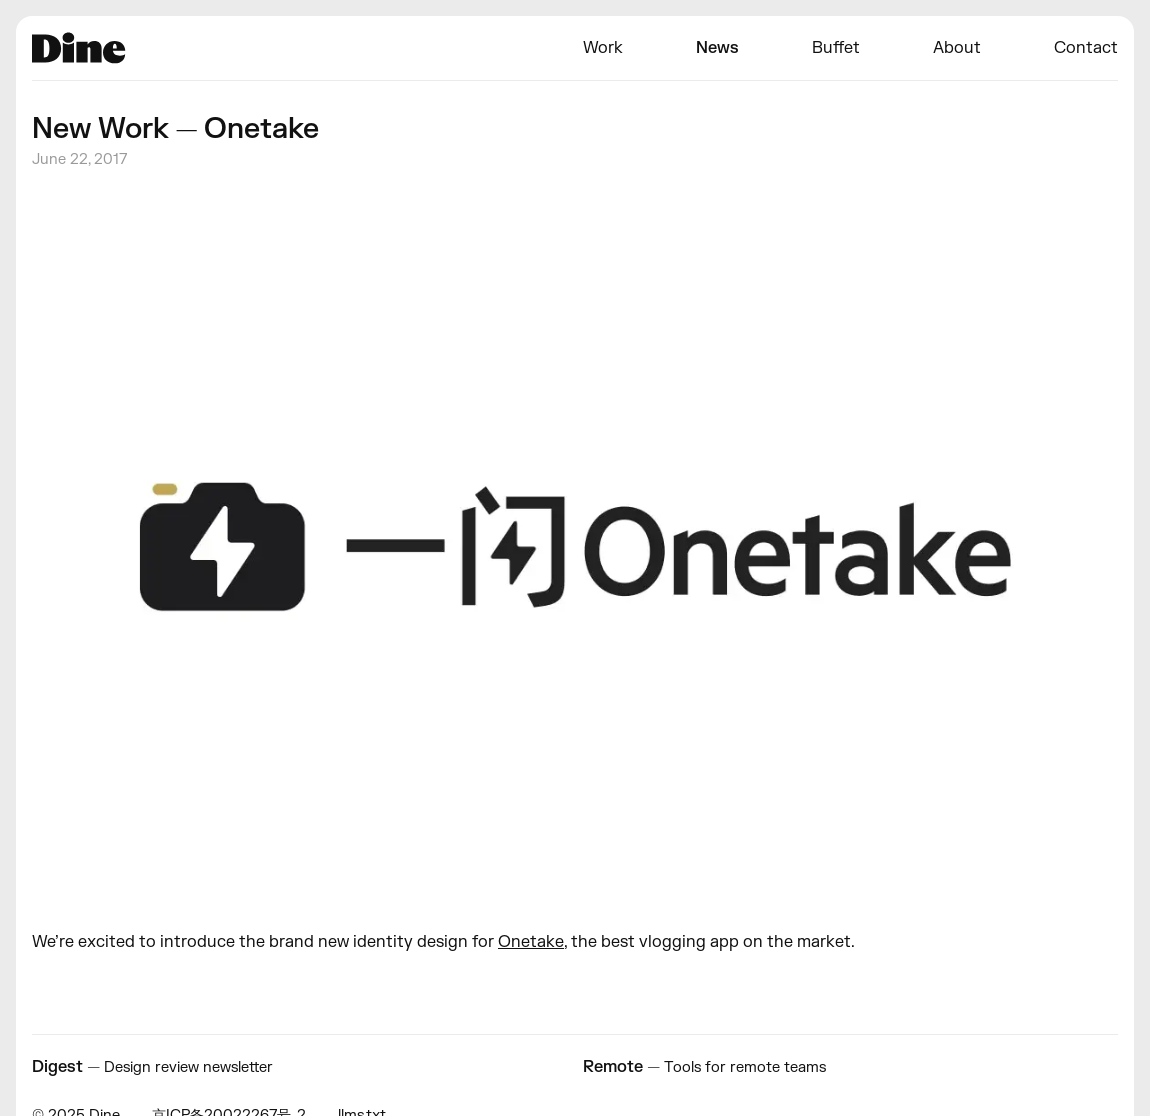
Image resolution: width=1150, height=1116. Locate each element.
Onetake (531, 942)
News (717, 48)
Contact (1086, 48)
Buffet (836, 48)
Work (603, 48)
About (957, 48)
